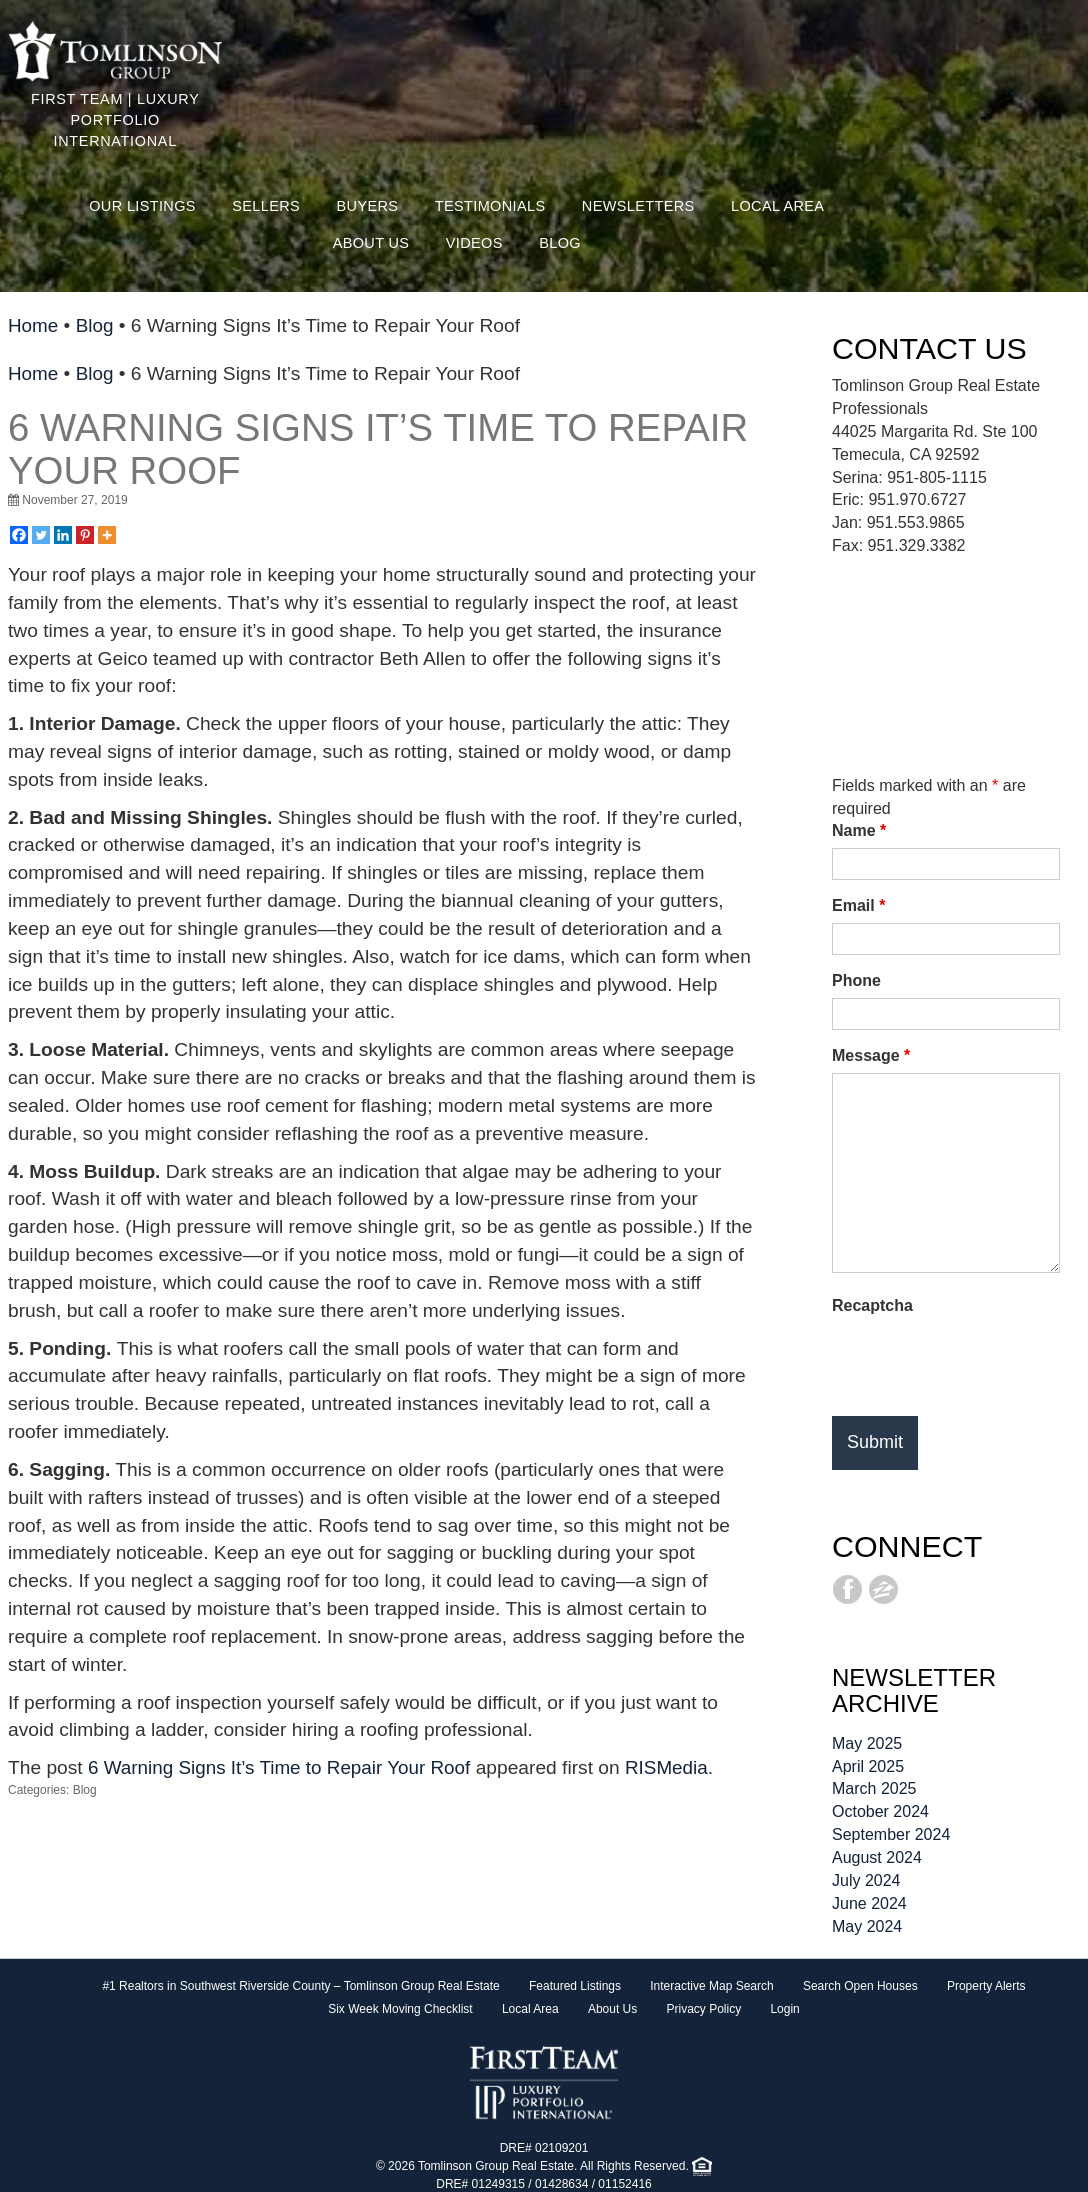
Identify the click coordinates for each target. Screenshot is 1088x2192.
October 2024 (880, 1811)
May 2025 (867, 1743)
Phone (856, 980)
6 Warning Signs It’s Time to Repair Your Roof (378, 448)
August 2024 (877, 1857)
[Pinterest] (85, 535)
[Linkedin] (63, 535)
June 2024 (869, 1903)
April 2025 (868, 1766)
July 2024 (866, 1880)
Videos (474, 243)
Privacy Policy (703, 2009)
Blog (560, 243)
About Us (371, 243)
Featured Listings (575, 1986)
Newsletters (638, 206)
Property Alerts (986, 1986)
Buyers (368, 206)
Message (871, 1055)
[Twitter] (41, 535)
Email (858, 905)
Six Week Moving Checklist (400, 2009)
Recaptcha (872, 1305)
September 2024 (891, 1834)
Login (784, 2009)
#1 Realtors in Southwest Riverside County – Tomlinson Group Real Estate (300, 1986)
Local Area (777, 206)
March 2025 (874, 1788)
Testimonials (490, 206)
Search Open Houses (860, 1986)
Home (33, 325)
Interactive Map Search (711, 1986)
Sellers (266, 206)
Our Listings (142, 206)
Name (859, 830)
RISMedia (674, 1767)
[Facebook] (19, 535)
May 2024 (867, 1926)
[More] (107, 535)
